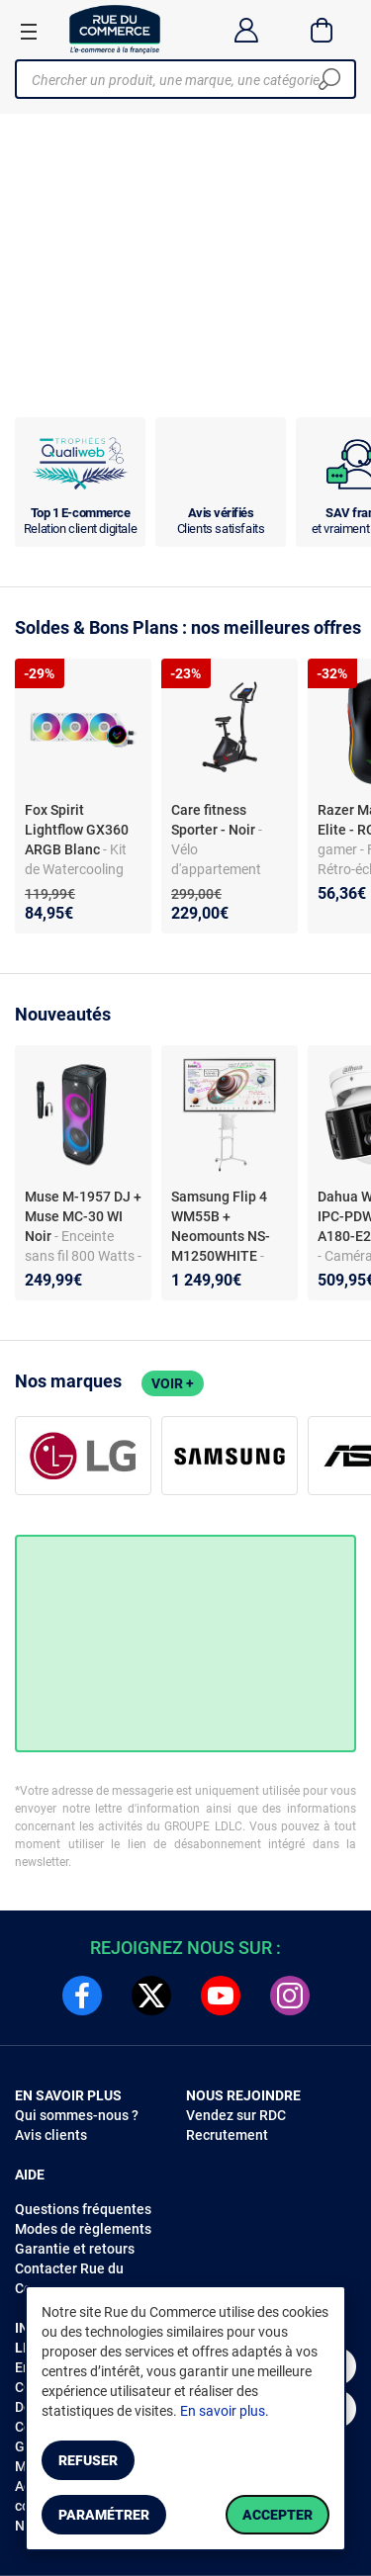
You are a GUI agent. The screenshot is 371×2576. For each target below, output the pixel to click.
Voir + (172, 1383)
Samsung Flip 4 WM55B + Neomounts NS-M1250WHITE (220, 1226)
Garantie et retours (75, 2249)
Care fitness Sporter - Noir (214, 820)
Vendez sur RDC (236, 2115)
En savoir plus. (224, 2411)
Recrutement (227, 2135)
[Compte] (246, 29)
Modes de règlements (83, 2229)
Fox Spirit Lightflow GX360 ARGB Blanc (77, 829)
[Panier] (322, 29)
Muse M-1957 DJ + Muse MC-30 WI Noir (83, 1216)
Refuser (88, 2460)
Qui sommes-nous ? (77, 2115)
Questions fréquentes (83, 2209)
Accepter (277, 2515)
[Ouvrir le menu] (28, 30)
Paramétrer (103, 2515)
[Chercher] (329, 79)
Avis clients (51, 2135)
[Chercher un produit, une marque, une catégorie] (178, 79)
